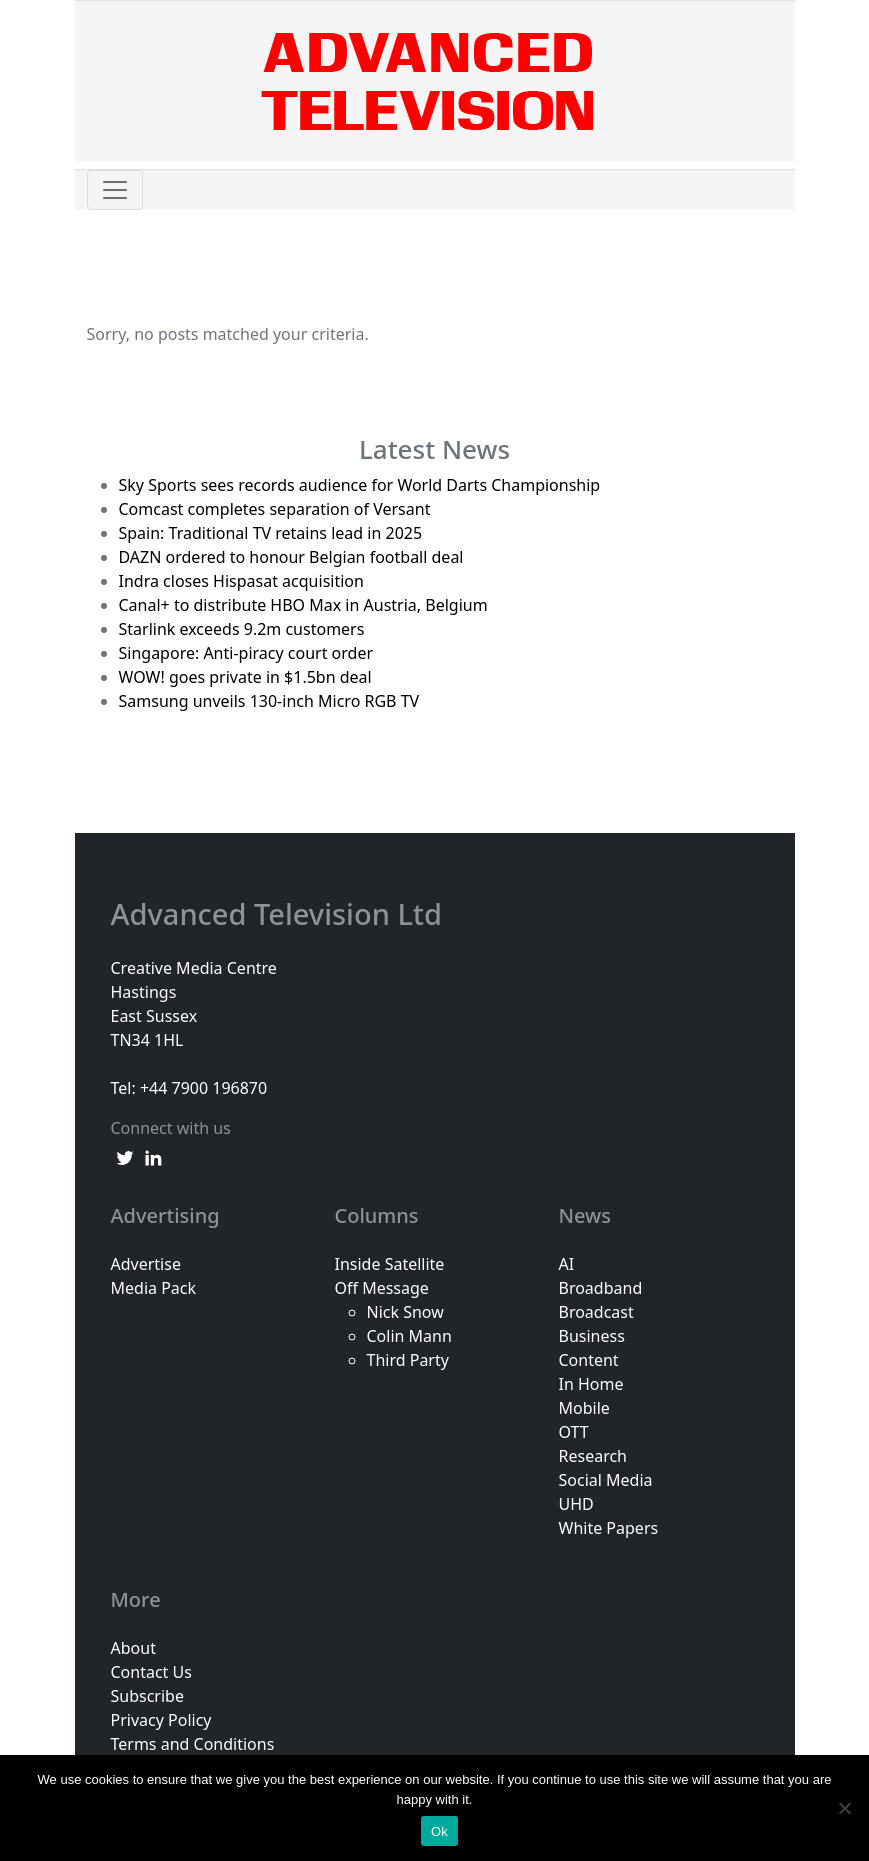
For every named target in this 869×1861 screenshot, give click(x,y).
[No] (844, 1808)
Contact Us (151, 1672)
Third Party (408, 1360)
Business (592, 1336)
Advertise (146, 1264)
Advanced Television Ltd (280, 914)
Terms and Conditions (193, 1744)
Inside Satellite (390, 1264)
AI (567, 1264)
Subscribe (147, 1696)
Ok (439, 1831)
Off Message (382, 1288)
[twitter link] (125, 1156)
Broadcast (596, 1312)
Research (593, 1456)
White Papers (609, 1528)
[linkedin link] (153, 1156)
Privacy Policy (161, 1720)
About (133, 1648)
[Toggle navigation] (115, 190)
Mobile (584, 1408)
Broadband (601, 1288)
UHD (576, 1504)
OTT (574, 1432)
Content (589, 1360)
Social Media (606, 1480)
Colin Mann (409, 1336)
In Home (591, 1384)
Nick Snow (405, 1312)
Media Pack (154, 1288)
